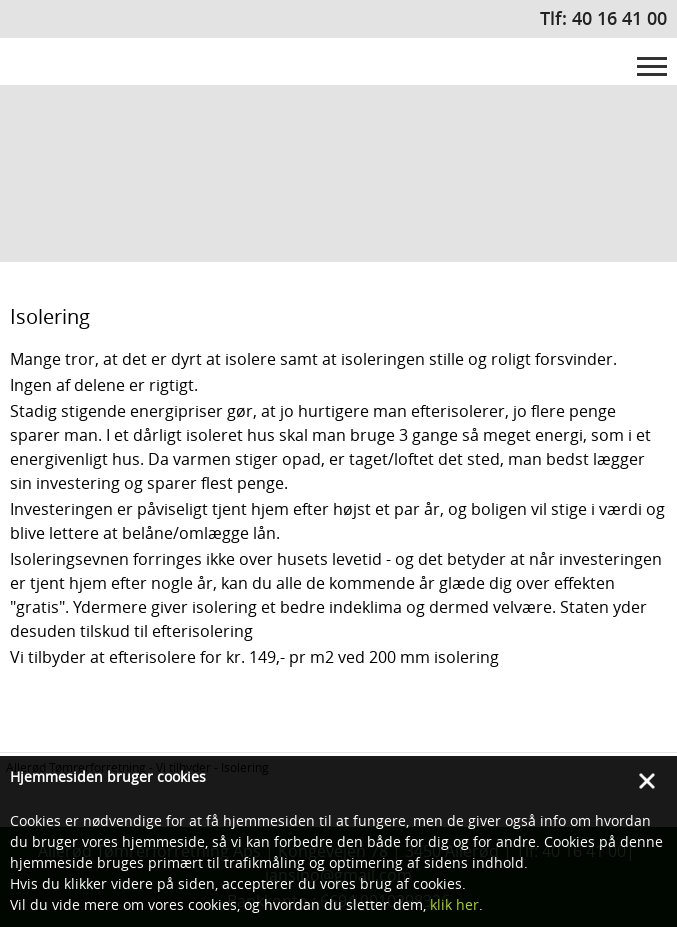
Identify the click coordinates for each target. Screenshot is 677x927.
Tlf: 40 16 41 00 (603, 18)
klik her (454, 904)
